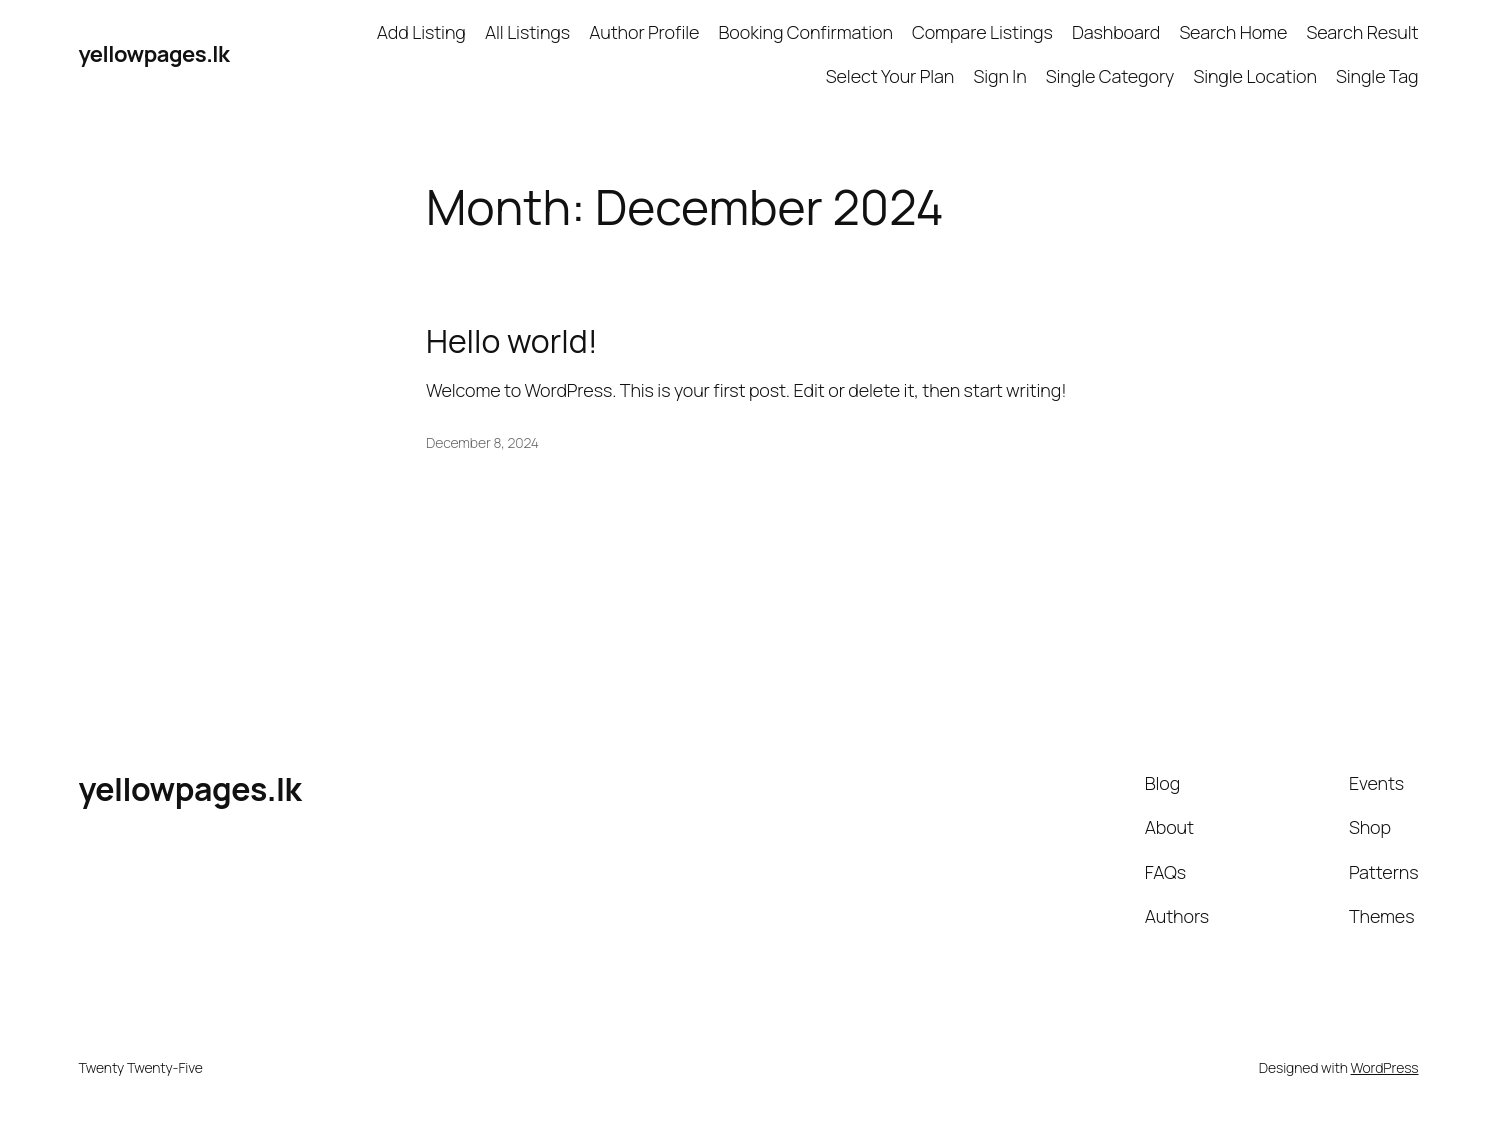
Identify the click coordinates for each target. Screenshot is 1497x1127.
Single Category (1110, 76)
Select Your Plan (890, 76)
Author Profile (644, 32)
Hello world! (512, 341)
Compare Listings (982, 32)
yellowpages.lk (154, 54)
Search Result (1362, 32)
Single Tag (1377, 76)
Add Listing (421, 32)
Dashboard (1116, 32)
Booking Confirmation (806, 32)
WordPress (1385, 1067)
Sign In (999, 76)
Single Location (1254, 76)
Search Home (1233, 32)
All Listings (527, 32)
